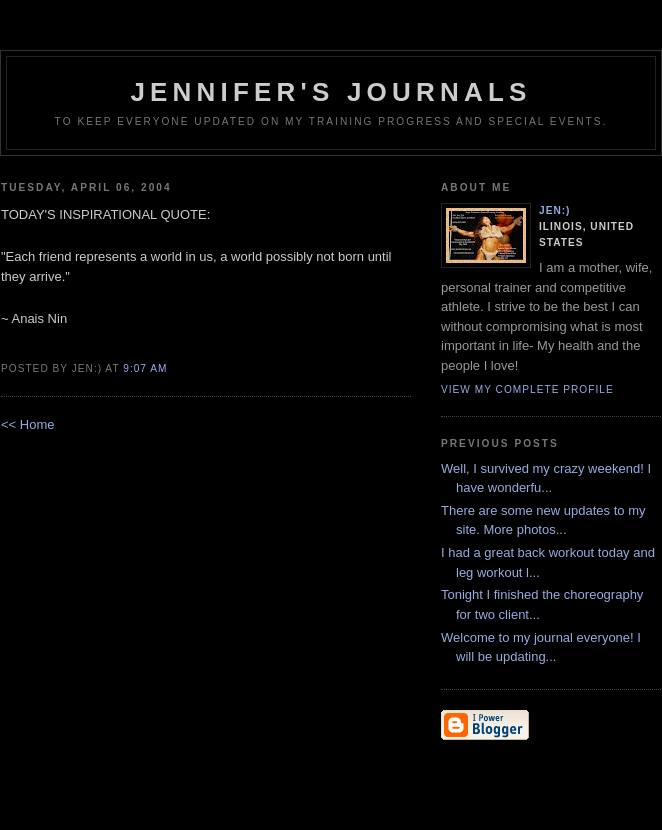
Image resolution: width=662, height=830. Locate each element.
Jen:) (555, 210)
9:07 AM (145, 368)
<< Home (27, 424)
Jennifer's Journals (330, 92)
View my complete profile (527, 389)
